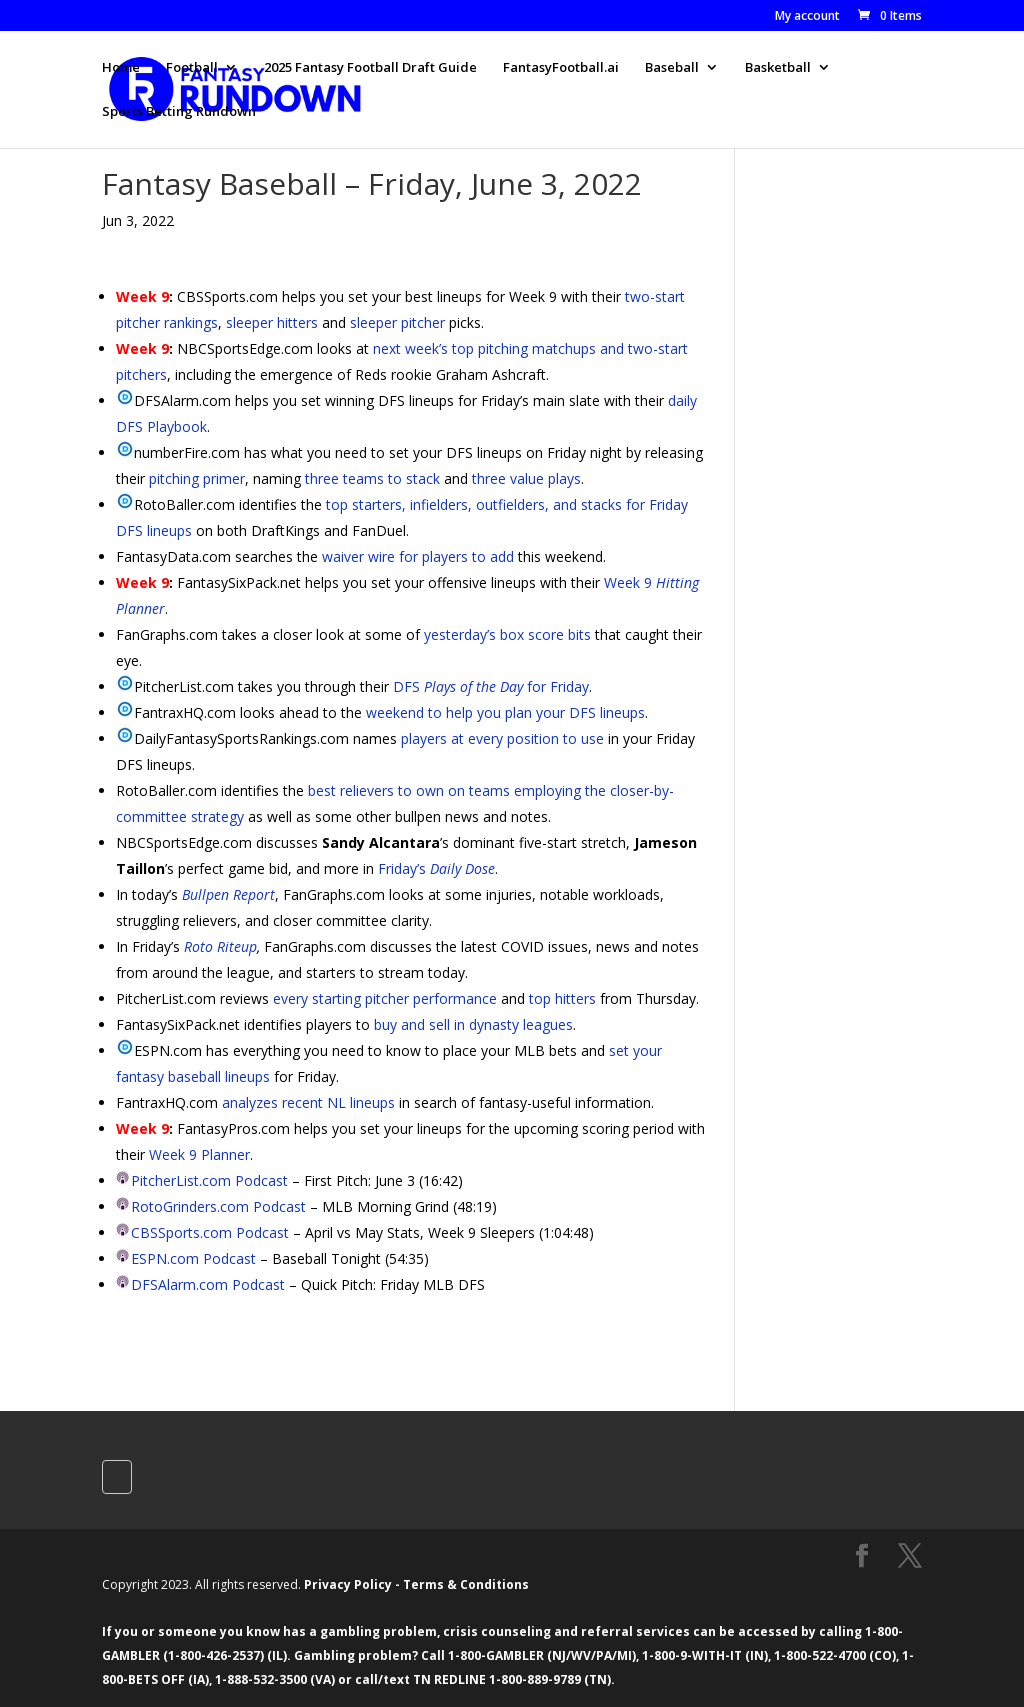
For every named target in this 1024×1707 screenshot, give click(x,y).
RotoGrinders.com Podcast (218, 1206)
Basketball (778, 68)
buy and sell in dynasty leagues (473, 1024)
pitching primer (197, 478)
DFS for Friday (491, 686)
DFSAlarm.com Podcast (208, 1284)
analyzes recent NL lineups (308, 1102)
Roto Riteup (220, 946)
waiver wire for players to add (418, 556)
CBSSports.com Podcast (210, 1232)
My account (807, 17)
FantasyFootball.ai (561, 68)
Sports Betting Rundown (179, 112)
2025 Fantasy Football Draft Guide (370, 68)
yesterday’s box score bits (507, 634)
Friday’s (436, 868)
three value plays (526, 478)
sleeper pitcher (397, 322)
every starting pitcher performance (385, 998)
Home (121, 68)
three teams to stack (372, 478)
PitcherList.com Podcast (209, 1180)
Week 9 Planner (199, 1154)
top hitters (562, 998)
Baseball (672, 68)
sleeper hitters (272, 322)
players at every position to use (502, 738)
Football (192, 68)
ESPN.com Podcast (193, 1258)
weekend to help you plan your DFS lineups (505, 712)
